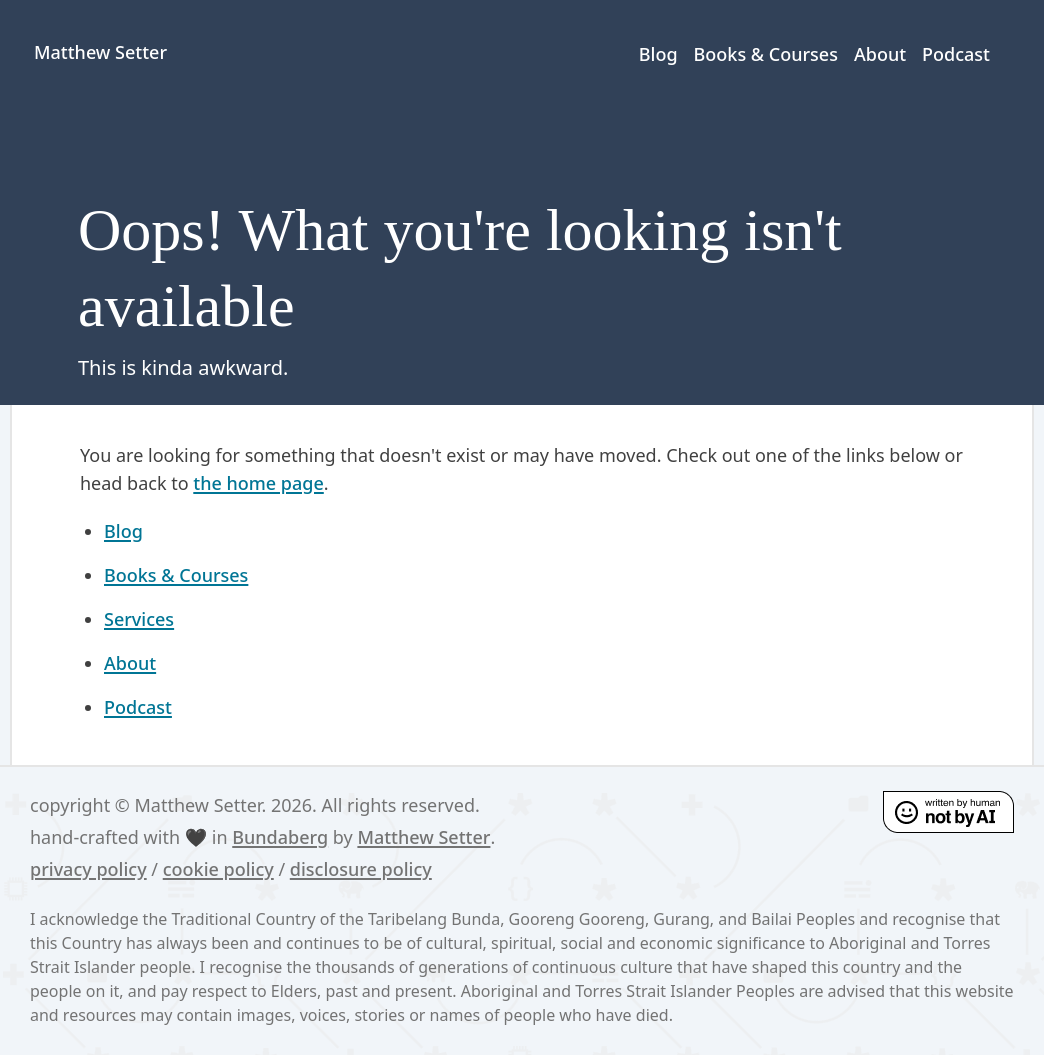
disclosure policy (361, 869)
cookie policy (218, 869)
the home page (258, 483)
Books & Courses (766, 54)
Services (139, 619)
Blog (658, 54)
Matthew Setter (423, 837)
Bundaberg (280, 837)
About (880, 54)
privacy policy (88, 869)
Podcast (956, 54)
